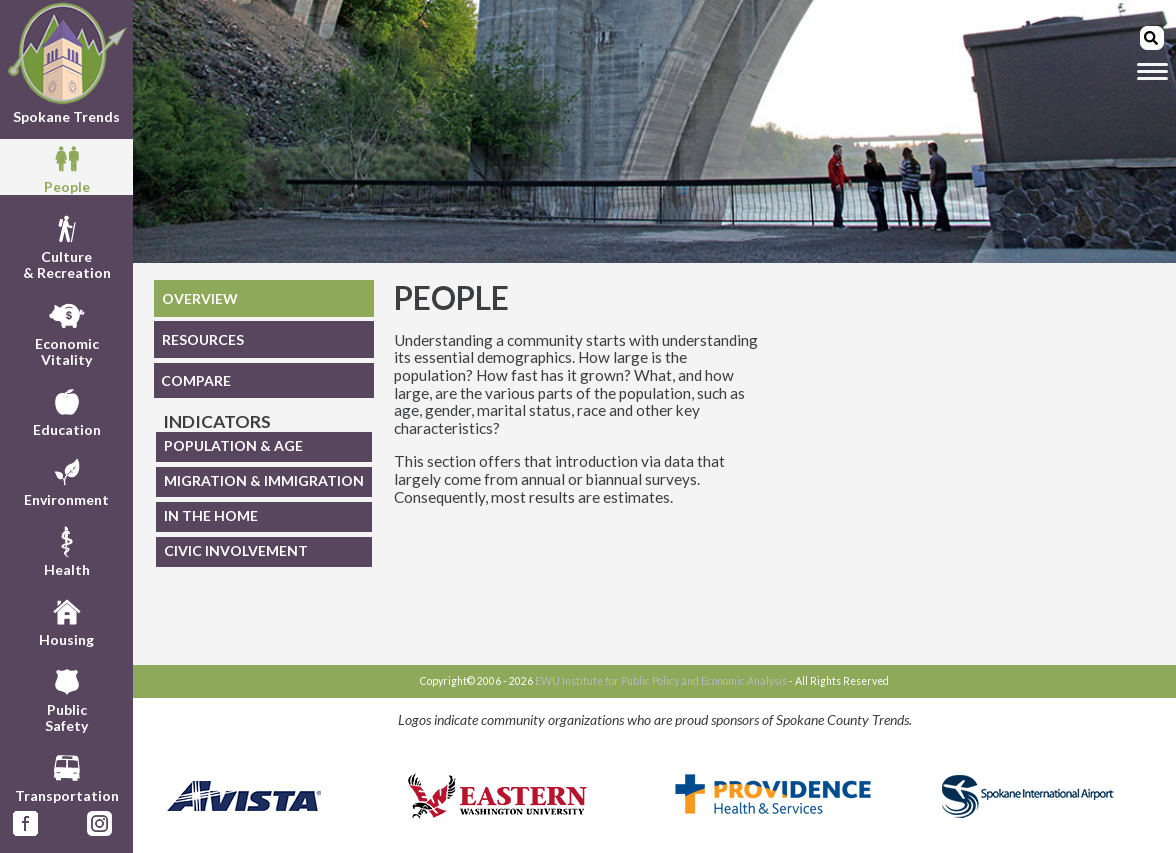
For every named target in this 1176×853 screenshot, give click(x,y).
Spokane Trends (66, 63)
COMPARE (196, 380)
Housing (66, 620)
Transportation (67, 776)
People (67, 167)
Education (67, 410)
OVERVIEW (200, 298)
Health (67, 550)
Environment (66, 480)
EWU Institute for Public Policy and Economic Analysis (661, 681)
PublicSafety (66, 698)
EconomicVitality (67, 332)
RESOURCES (203, 339)
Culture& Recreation (67, 245)
